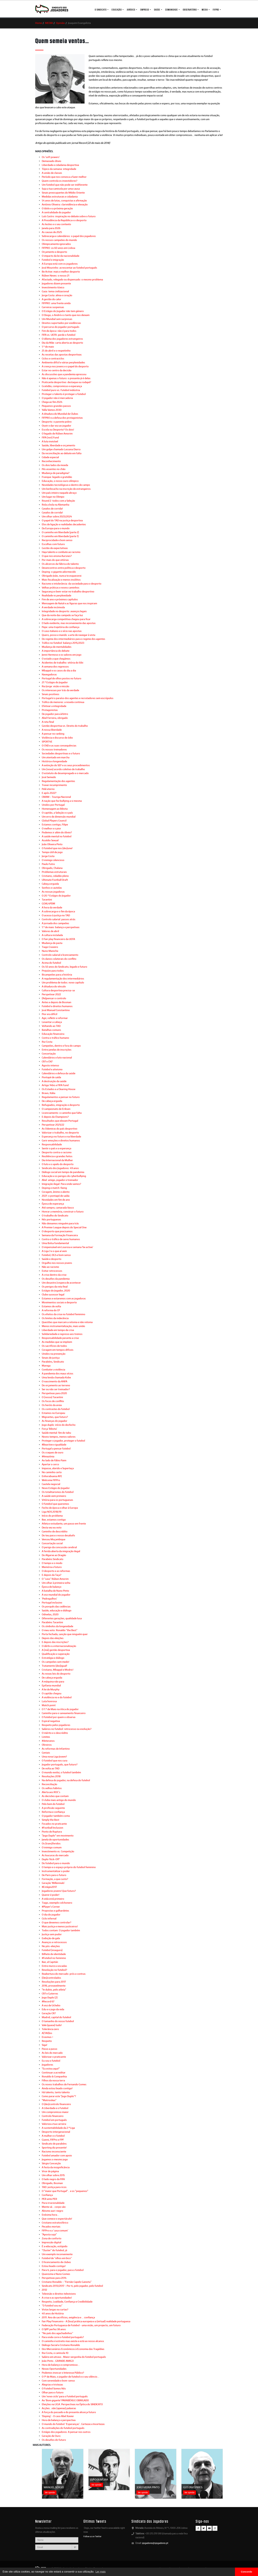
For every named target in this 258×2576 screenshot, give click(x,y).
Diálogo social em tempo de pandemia (63, 1172)
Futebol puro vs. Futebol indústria (61, 390)
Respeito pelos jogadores (56, 1725)
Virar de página (50, 2171)
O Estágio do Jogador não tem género (63, 311)
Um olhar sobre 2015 (53, 2175)
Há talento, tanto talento (56, 2092)
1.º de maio (48, 346)
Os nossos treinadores (54, 749)
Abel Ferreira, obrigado (55, 717)
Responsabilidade (52, 1144)
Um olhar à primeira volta (56, 1582)
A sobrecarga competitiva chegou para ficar (66, 619)
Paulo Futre (48, 864)
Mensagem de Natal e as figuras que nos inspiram (69, 603)
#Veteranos (48, 1740)
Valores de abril (50, 931)
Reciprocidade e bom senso (57, 540)
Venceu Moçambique (53, 1539)
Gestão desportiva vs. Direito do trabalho (65, 725)
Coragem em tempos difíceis (57, 1349)
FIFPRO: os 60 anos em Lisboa (58, 247)
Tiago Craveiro (50, 947)
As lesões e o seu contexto (56, 224)
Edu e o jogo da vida (53, 2009)
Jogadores (47, 2064)
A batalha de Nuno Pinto (55, 1590)
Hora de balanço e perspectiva (59, 2420)
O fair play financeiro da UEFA (58, 939)
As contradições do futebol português (63, 2428)
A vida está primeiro (53, 1898)
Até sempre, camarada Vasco (58, 1207)
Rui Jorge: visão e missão (55, 686)
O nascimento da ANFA (54, 1381)
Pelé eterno (48, 789)
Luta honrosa (49, 1701)
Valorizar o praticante (54, 2056)
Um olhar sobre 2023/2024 (57, 516)
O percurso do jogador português (60, 326)
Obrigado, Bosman (52, 2183)
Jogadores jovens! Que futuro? (59, 1890)
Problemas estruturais (54, 871)
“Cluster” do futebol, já (54, 2250)
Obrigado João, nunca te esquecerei (61, 575)
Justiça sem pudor (52, 1934)
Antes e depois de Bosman (56, 1002)
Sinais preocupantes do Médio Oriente (63, 192)
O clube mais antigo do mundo (59, 1800)
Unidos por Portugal (53, 804)
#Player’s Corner (51, 1906)
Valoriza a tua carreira (54, 2123)
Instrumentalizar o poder (56, 1871)
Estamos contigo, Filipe (55, 824)
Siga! (44, 2044)
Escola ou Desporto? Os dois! (58, 429)
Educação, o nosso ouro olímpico (60, 480)
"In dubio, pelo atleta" (54, 1989)
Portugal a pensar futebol (56, 1448)
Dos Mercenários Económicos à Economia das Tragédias (73, 2349)
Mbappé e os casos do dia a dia (59, 670)
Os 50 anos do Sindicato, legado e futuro (64, 966)
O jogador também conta (56, 1815)
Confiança (47, 2195)
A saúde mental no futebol (56, 836)
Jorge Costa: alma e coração (57, 295)
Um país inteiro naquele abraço (59, 492)
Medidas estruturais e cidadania (60, 196)
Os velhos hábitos (52, 1788)
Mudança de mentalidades (56, 646)
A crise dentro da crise (54, 1274)
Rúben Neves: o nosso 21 (55, 275)
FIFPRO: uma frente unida (56, 303)
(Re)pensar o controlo (54, 998)
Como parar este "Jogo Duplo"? (59, 2096)
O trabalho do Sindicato (55, 1215)
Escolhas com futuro (53, 544)
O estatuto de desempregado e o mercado (65, 773)
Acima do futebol (51, 962)
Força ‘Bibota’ (49, 1428)
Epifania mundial (51, 1685)
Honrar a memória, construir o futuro (63, 1211)
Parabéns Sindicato (52, 1559)
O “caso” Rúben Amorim (55, 1578)
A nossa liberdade (52, 729)
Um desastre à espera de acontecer (61, 1282)
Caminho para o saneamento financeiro (64, 1713)
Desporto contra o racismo (57, 1152)
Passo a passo (49, 2048)
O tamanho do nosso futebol (58, 2021)
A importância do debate (55, 650)
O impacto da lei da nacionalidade (60, 255)
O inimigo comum (52, 1847)
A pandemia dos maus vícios (57, 1373)
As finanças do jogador (54, 1420)
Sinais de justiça (51, 1357)
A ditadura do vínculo (54, 986)
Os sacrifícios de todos (54, 1345)
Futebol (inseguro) (52, 1950)
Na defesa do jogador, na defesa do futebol (66, 1780)
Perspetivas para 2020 (54, 1393)
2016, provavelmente (53, 1985)
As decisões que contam (55, 1796)
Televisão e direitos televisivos (59, 2293)
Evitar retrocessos (52, 1270)
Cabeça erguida (50, 883)
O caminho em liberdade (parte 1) (60, 536)
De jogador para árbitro (55, 714)
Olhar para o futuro (53, 2392)
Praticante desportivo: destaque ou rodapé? (66, 382)
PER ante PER (49, 2198)
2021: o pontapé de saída (55, 1195)
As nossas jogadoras (53, 891)
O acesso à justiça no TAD (56, 915)
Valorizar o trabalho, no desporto (60, 1132)
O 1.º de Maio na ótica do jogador (60, 1709)
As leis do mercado (52, 2052)
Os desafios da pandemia (56, 1278)
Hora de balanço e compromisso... (61, 2364)
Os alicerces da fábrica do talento (60, 563)
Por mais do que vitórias (55, 559)
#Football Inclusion (52, 1827)
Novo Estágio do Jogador (56, 1488)
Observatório (190, 9)
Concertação (49, 1053)
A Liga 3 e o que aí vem (54, 1251)
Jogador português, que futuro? (59, 1764)
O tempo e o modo (52, 1563)
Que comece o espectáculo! (57, 2218)
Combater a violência (53, 1369)
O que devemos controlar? (56, 1922)
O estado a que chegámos (56, 658)
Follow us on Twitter (92, 2536)
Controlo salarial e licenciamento (60, 954)
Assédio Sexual (50, 840)
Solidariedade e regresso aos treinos (62, 1334)
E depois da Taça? (51, 1574)
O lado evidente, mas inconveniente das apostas (69, 623)
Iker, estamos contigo (54, 1519)
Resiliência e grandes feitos (57, 1156)
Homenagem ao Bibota (55, 808)
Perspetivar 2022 (51, 994)
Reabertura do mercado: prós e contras (64, 1973)
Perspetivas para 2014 (54, 2277)
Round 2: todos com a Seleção (58, 500)
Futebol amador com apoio (57, 2155)
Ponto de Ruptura (52, 1831)
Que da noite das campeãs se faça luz (62, 615)
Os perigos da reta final (55, 1286)
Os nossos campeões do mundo (59, 240)
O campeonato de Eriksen (56, 1108)
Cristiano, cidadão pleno (55, 875)
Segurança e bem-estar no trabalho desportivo (68, 591)
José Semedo (49, 777)
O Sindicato (101, 9)
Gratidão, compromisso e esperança (62, 386)
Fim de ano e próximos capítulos (60, 599)
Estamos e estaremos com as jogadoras (64, 1298)
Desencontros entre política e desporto (64, 567)
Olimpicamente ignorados (56, 244)
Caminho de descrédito (54, 1531)
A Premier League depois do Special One (64, 1227)
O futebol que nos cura (54, 1760)
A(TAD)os (47, 2033)
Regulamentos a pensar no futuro (61, 1097)
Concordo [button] (246, 2571)
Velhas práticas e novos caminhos (60, 587)
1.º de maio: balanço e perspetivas (60, 927)
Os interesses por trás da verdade (60, 690)
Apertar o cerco (50, 1464)
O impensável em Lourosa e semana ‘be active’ (67, 1247)
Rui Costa (47, 1041)
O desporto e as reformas (56, 1571)
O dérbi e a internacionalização (59, 1646)
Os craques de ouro (52, 1452)
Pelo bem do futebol (53, 1804)
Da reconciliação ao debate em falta (61, 453)
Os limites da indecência (55, 1318)
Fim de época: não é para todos (59, 330)
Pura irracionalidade (53, 2202)
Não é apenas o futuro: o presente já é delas (66, 378)
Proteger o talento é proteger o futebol (64, 394)
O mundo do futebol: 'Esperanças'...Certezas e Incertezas (73, 2424)
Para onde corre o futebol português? (63, 2337)
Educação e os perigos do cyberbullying (64, 1176)
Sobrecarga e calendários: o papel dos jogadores (69, 236)
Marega (46, 1365)
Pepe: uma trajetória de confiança (60, 627)
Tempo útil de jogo (52, 852)
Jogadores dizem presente (56, 283)
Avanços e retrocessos (54, 1942)
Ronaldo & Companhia (54, 2076)
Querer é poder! (50, 1894)
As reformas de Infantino (56, 1748)
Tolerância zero (50, 2029)
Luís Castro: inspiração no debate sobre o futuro (69, 216)
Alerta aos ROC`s (51, 1792)
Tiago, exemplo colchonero (57, 1902)
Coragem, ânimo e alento (56, 1191)
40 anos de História (53, 2313)
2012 (44, 2289)
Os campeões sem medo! (55, 1661)
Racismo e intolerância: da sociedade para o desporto (71, 583)
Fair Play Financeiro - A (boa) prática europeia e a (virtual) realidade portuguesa (86, 2321)
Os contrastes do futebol (56, 1409)
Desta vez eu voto (52, 1527)
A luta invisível (50, 441)
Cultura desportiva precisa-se (58, 990)
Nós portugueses (51, 1219)
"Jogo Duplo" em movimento (58, 1835)
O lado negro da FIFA (53, 2179)
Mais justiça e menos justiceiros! (60, 1926)
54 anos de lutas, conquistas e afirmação (64, 200)
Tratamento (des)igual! (54, 1665)
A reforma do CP (51, 1310)
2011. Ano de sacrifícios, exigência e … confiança (68, 2317)
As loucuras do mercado (55, 1855)
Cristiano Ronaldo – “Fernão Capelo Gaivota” (66, 2281)
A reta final (48, 721)
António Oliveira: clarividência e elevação (65, 204)
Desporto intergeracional (56, 2131)
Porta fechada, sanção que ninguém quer (65, 1634)
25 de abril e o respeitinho (56, 350)
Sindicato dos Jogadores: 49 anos (60, 1168)
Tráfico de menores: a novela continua (63, 702)
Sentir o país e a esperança (56, 1148)
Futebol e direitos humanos (57, 1006)
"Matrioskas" (49, 2100)
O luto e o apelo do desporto (58, 1164)
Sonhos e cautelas (52, 887)
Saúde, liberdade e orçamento (58, 445)
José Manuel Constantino (56, 1010)
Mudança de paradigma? (55, 473)
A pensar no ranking (53, 733)
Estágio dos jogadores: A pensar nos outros (66, 2431)
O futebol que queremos (55, 1503)
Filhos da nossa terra (53, 2080)
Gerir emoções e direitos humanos (61, 1140)
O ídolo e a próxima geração (57, 208)
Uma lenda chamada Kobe (56, 1377)
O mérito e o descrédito (55, 1732)
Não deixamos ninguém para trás (60, 1223)
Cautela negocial (51, 1484)
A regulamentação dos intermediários (63, 978)
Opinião (60, 23)
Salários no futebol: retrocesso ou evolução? (66, 1728)
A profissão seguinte (53, 1807)
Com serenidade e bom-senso (58, 2380)
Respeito (47, 2041)
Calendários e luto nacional (57, 1057)
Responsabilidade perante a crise (60, 1338)
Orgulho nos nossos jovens (57, 1262)
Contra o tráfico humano (55, 1037)
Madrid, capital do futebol (56, 2017)
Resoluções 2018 (51, 1776)
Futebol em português (54, 2119)
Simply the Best (50, 1819)
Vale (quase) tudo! (52, 2025)
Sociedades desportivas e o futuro (61, 753)
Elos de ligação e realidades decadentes (64, 524)
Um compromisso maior (55, 2112)
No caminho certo (52, 1472)
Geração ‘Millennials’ (53, 1883)
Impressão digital (51, 2242)
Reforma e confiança (53, 1811)
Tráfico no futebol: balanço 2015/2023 (63, 642)
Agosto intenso (50, 1065)
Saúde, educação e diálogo (56, 1610)
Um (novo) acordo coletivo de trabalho (63, 769)
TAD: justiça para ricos (54, 2187)
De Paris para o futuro (54, 1875)
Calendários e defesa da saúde (58, 1073)
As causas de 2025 (52, 232)
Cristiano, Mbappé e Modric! (57, 1669)
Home (38, 23)
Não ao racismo (50, 1266)
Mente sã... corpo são (54, 2206)
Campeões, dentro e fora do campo (61, 1045)
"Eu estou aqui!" (51, 2068)
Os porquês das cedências (56, 1606)
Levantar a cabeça (52, 1022)
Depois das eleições (53, 1638)
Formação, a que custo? (55, 1879)
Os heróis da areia (52, 1405)
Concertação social (52, 1543)
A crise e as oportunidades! (57, 2297)
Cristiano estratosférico (55, 2222)
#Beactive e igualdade (54, 1444)
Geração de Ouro (51, 2435)
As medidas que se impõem (57, 1341)
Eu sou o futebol (51, 2060)
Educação (117, 9)
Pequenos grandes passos (56, 405)
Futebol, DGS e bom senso (56, 1255)
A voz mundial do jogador (56, 1594)
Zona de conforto (51, 2238)
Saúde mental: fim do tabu (56, 1432)
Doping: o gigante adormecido (59, 571)
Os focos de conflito (53, 1401)
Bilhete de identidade (54, 1954)
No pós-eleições (51, 1946)
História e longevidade (54, 761)
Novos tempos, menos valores (59, 1436)
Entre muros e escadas (54, 1965)
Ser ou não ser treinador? (56, 1389)
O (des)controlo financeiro (56, 2104)
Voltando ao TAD (51, 1026)
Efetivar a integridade (54, 706)
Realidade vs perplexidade (56, 595)
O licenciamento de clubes (56, 2262)
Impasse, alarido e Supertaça (58, 1468)
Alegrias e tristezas (52, 2384)
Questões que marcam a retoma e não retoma (67, 1322)
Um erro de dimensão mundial (59, 816)
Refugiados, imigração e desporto (61, 1104)
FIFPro (216, 9)
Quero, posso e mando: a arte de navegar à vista (68, 635)
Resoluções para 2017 (54, 1981)
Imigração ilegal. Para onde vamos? (61, 1183)
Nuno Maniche (50, 950)
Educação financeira (53, 1033)
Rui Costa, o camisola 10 (55, 2353)
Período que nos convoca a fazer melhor (64, 176)
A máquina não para (53, 1681)
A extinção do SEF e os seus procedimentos (66, 765)
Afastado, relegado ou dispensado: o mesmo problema (72, 279)
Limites (46, 1736)
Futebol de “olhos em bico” (57, 2258)
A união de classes (52, 172)
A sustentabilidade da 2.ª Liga (58, 2127)
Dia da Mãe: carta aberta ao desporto (62, 342)
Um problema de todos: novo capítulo (63, 982)
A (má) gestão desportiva (56, 1650)
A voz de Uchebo (51, 2005)
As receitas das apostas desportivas (62, 354)
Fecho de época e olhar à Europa (60, 1507)
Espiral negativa (51, 1721)
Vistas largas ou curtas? (55, 2309)
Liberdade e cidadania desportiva (60, 165)
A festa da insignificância (56, 2167)
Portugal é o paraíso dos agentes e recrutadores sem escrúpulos (77, 698)
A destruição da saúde (54, 1081)
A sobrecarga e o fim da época (58, 911)
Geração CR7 (49, 2013)
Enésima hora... (50, 2214)
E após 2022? (49, 792)
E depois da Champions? (55, 1116)
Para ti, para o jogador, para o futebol (63, 2270)
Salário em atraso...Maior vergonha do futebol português (74, 2356)
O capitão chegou (51, 1693)
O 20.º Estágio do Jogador (56, 895)
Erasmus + (47, 2037)
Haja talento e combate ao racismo (61, 552)
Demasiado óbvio (51, 161)
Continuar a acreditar (53, 2072)
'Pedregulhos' (49, 1598)
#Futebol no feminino (54, 1958)
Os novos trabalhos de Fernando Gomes (64, 2084)
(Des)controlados (51, 1977)
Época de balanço (51, 1586)
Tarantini (47, 899)
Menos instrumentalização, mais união (63, 1326)
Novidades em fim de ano (56, 1199)
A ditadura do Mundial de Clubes (60, 413)
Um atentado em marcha (55, 757)
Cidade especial (50, 457)
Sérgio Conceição (51, 2163)
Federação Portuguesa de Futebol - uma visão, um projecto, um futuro (81, 2325)
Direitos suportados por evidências (61, 323)
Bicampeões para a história (57, 974)
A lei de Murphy (50, 1689)
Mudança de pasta (52, 943)
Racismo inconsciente (54, 2151)
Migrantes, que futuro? (55, 1416)
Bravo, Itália (48, 1093)
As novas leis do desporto (56, 1673)
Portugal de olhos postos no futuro (61, 678)
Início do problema (52, 1515)
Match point (49, 1705)
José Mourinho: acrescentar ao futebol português (69, 267)
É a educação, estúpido (54, 2246)
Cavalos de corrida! (52, 508)
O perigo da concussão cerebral (59, 1547)
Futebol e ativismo (52, 1069)
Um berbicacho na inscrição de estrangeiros (66, 488)
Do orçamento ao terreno (56, 1385)
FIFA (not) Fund (50, 437)
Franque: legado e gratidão (57, 477)
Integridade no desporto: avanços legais (64, 611)
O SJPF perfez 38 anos (54, 2329)
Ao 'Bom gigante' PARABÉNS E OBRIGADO (65, 2400)
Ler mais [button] (100, 2571)
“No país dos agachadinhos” (57, 2333)
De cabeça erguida (52, 1101)
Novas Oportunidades (54, 2368)
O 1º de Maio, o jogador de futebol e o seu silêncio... (70, 2376)
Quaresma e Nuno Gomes (56, 2274)
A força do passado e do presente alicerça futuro (69, 2412)
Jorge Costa (48, 856)
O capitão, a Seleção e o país (57, 812)
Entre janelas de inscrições (56, 1049)
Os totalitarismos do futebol (58, 1492)
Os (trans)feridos (51, 1843)
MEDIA (205, 9)
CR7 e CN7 (47, 1061)
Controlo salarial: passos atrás (58, 919)
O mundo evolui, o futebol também (61, 1772)
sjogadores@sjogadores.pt (155, 2543)
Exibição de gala (51, 1938)
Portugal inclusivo (52, 1602)
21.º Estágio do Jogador (55, 682)
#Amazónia (48, 1456)
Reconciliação (49, 1784)
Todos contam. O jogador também (61, 1930)
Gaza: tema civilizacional (55, 291)
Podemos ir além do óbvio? (57, 832)
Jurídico (131, 9)
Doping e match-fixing (54, 1187)
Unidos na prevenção (53, 1353)
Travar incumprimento (54, 785)
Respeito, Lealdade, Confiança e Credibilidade (67, 2301)
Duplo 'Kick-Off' (51, 1859)
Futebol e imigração (53, 259)
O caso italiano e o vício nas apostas (62, 631)
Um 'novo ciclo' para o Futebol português (65, 2396)
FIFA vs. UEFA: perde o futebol (58, 334)
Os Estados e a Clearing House (58, 1089)
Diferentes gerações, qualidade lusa (62, 1618)
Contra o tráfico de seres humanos (61, 1239)
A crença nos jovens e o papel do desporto (65, 366)
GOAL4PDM (48, 903)
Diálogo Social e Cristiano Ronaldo (61, 2345)
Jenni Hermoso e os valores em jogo (61, 654)
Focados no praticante (54, 1823)
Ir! (75, 2547)
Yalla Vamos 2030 (52, 409)
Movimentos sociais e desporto (59, 1302)
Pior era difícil (49, 1014)
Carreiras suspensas (53, 307)
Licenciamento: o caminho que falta (62, 1112)
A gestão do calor (51, 299)
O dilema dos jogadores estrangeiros (62, 338)
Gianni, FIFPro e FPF (53, 2139)
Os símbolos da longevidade (57, 1626)
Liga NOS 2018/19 (51, 1511)
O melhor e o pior (51, 828)
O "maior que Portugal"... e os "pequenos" (65, 2191)
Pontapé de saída (51, 1077)
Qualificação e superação (56, 1653)
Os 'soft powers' (51, 157)
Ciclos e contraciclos (53, 358)
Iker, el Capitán (50, 1962)
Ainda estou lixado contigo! (57, 2088)
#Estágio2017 (49, 1886)
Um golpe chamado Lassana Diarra (61, 449)
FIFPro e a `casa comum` (55, 2230)
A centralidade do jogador (56, 212)
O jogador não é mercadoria (57, 398)
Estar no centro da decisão (56, 370)
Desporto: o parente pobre (57, 421)
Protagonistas (50, 710)
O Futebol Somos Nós (54, 2388)
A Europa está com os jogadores (60, 263)
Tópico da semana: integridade (59, 168)
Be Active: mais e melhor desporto (61, 271)
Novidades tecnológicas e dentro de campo (66, 484)
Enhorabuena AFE (52, 1476)
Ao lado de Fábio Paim (54, 1460)
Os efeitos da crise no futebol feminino (63, 1314)
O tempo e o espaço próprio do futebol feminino (69, 1867)
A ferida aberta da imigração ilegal (61, 1551)
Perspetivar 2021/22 (53, 1124)
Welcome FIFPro (51, 1480)
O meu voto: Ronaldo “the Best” (59, 1630)
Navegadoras (49, 674)
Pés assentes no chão (53, 469)
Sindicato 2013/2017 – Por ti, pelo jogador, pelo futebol (72, 2285)
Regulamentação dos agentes (58, 781)
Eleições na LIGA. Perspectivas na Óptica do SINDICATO (72, 2404)
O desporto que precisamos (57, 1231)
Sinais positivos (50, 694)
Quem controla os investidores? (59, 180)
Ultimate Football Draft (55, 879)
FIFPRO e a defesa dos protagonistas (62, 417)
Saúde (157, 9)
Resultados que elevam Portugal (60, 1120)
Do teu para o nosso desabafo (58, 1535)
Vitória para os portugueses (57, 1499)
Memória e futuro (52, 1567)
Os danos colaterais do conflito (59, 958)
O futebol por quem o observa (58, 1717)
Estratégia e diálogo (53, 1657)
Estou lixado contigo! (54, 2266)
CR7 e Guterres (50, 1993)
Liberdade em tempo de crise (58, 1330)
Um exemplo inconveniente (57, 2254)
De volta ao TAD (50, 1768)
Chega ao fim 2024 (52, 401)
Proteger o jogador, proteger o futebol (63, 1440)
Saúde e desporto (51, 1259)
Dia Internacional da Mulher (57, 1160)
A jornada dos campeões (55, 923)
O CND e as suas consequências (59, 745)
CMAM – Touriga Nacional (56, 796)
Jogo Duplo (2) (50, 1997)
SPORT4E (47, 741)
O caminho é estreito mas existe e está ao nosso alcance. (73, 2341)
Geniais (46, 1752)
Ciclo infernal (49, 1918)
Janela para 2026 (51, 228)
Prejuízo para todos (53, 970)
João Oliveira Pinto (52, 844)
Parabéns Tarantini (52, 1622)
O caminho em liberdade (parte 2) (60, 532)
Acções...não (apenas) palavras (59, 2408)
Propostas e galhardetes (55, 1910)
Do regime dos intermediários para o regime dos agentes (73, 638)
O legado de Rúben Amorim (57, 433)
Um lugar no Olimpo (53, 496)
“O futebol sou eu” (52, 2305)
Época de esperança (53, 1203)
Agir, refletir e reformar (55, 1018)
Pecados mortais (51, 2226)
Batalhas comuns (51, 1029)
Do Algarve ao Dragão (54, 1555)
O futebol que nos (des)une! (57, 848)
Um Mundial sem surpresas (57, 319)
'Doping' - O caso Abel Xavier (58, 2416)
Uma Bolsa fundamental (55, 1243)
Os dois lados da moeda (55, 465)
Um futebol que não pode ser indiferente (65, 184)
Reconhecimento (51, 461)
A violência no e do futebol (57, 1697)
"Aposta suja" (49, 2234)
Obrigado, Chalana (52, 868)
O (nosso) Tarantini (52, 1397)
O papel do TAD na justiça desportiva (62, 520)
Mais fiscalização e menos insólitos (61, 579)
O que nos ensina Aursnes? (57, 556)
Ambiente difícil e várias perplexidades (63, 362)
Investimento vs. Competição (58, 1851)
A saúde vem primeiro (54, 1495)
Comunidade (171, 9)
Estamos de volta (51, 1306)
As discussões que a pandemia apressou (64, 374)
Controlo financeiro (53, 2116)
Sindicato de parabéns (54, 2143)
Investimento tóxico (53, 287)
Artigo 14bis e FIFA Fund (55, 1085)
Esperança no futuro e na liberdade (61, 1136)
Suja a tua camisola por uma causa (61, 188)
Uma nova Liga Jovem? (54, 1756)
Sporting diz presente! (54, 2147)
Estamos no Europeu (53, 1413)
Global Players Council (54, 820)
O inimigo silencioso (53, 860)
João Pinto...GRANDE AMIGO (58, 2360)
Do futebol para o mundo (56, 1863)
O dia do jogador (51, 1914)
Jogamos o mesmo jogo (55, 2159)
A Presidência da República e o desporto (64, 220)
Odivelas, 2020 (50, 1614)
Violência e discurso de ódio (57, 737)
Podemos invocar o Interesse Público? (63, 2372)
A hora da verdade (52, 907)
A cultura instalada (52, 935)
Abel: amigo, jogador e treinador (60, 1180)
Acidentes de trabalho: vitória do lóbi (62, 662)
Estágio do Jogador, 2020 (56, 1290)
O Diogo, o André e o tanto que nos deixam (66, 315)
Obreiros (47, 1744)
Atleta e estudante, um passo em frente (64, 1523)
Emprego (144, 9)
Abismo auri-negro (52, 2210)
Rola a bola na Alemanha (55, 504)
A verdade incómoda (53, 607)
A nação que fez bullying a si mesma (62, 800)
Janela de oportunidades (55, 1839)
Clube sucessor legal (53, 1294)
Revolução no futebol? (54, 1969)
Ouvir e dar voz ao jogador (56, 425)
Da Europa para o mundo (56, 528)
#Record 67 (48, 2001)
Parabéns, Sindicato (53, 1361)
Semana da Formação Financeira (60, 1235)
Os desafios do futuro (54, 2439)
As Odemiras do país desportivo (59, 1128)
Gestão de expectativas (55, 548)
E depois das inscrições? (55, 1642)
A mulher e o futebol (53, 2135)
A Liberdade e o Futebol (55, 2108)
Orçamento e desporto (54, 251)
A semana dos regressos (55, 666)
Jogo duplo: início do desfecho (59, 1424)
